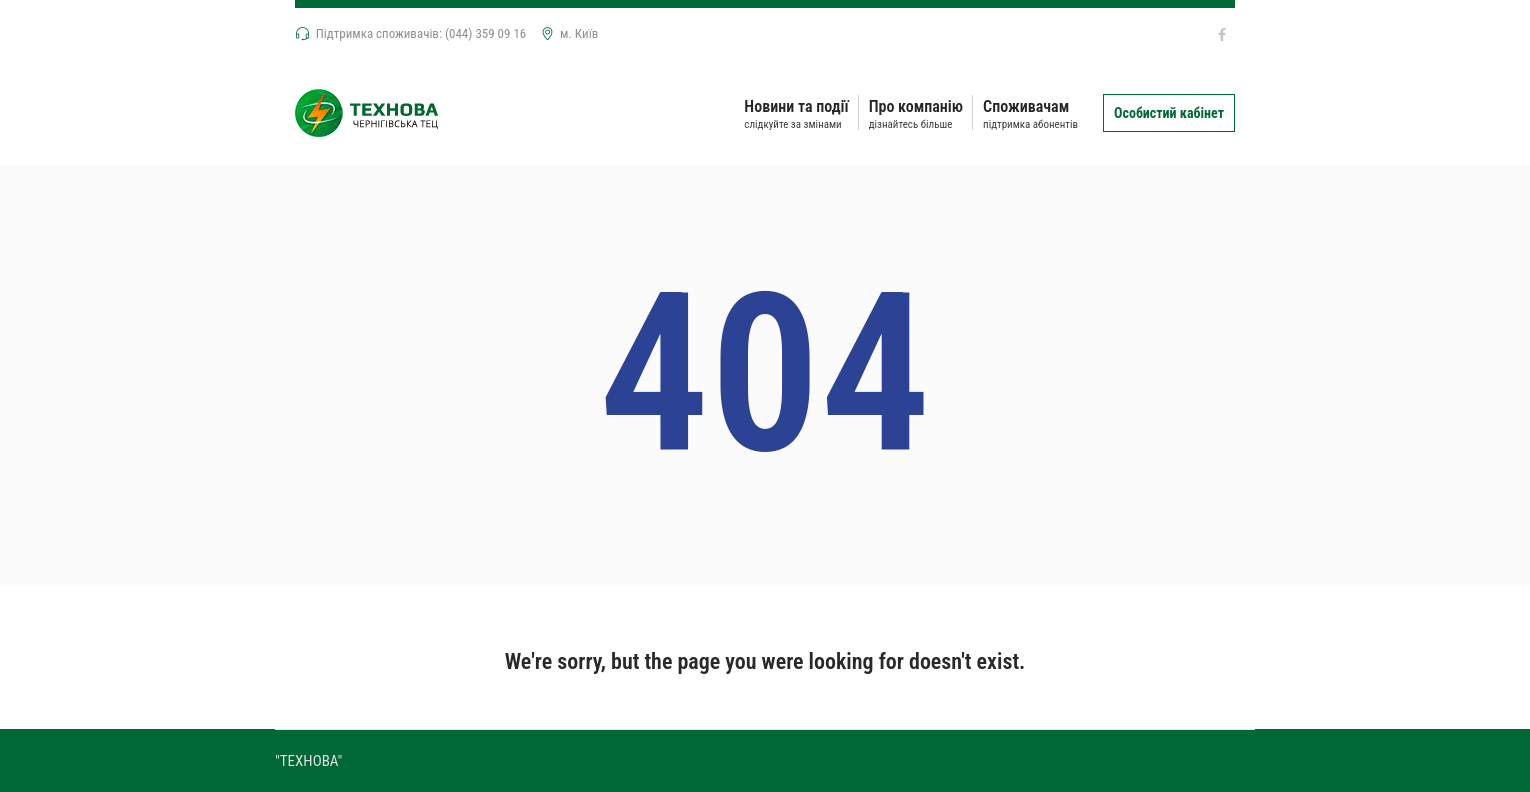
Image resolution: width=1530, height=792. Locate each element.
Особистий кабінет (1169, 113)
